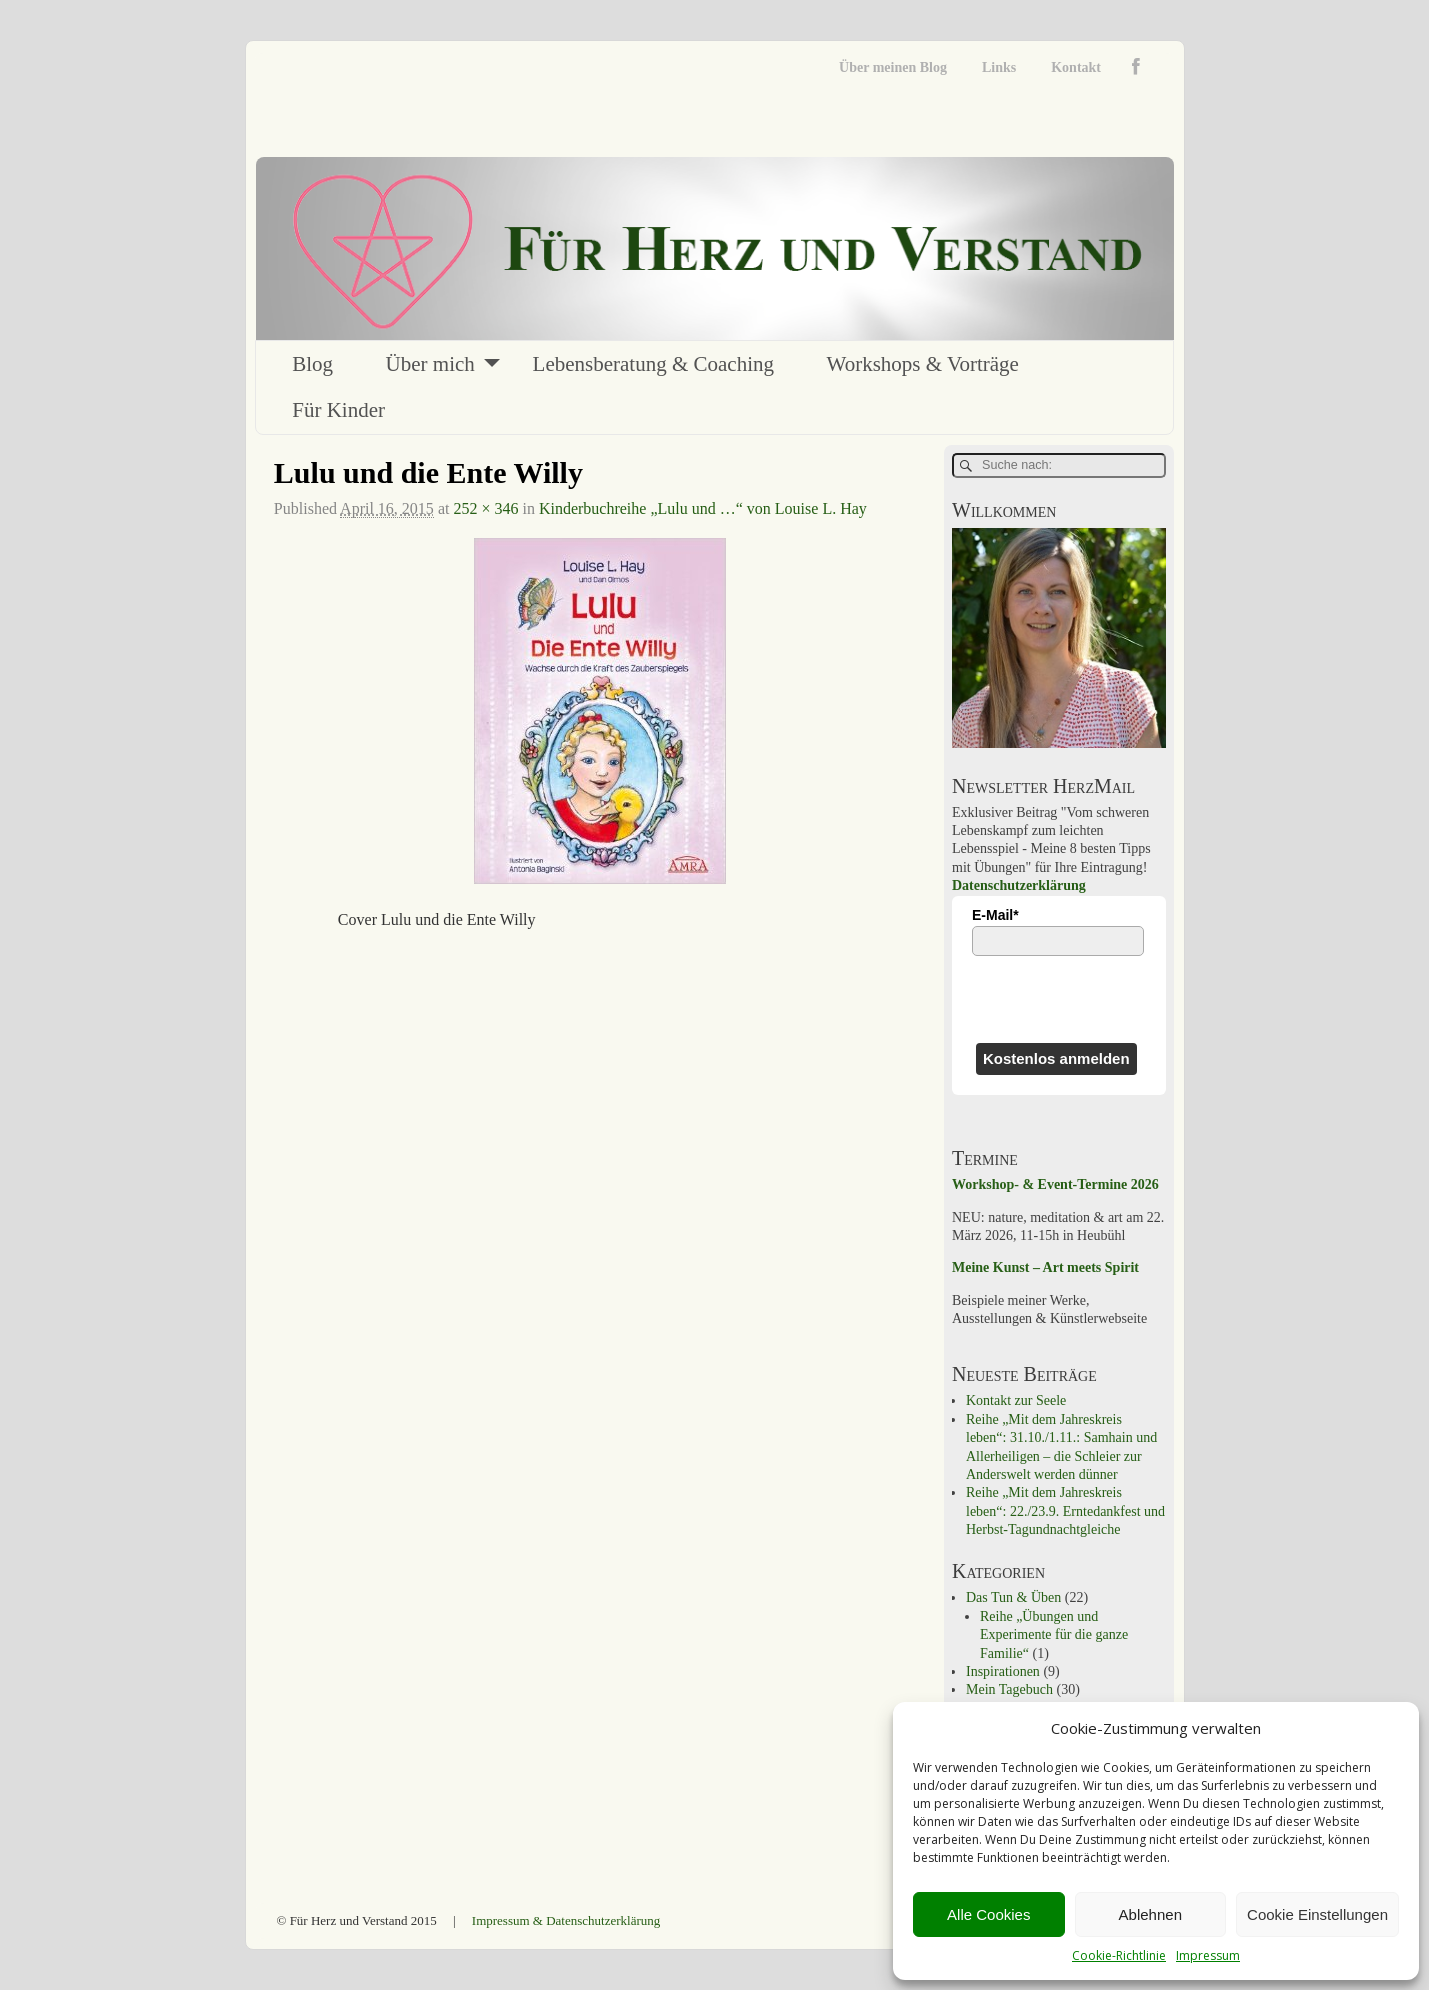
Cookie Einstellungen (1317, 1914)
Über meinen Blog (893, 67)
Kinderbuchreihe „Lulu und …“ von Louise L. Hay (703, 508)
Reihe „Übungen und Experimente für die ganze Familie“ (1054, 1635)
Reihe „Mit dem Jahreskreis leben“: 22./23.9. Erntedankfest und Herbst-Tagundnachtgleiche (1065, 1511)
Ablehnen (1150, 1914)
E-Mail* (995, 915)
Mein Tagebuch (1009, 1689)
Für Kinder (338, 410)
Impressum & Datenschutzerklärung (566, 1920)
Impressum (1208, 1955)
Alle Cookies (988, 1914)
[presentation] (1058, 999)
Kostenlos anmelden (1056, 1058)
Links (999, 67)
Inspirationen (1003, 1671)
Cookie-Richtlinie (1119, 1955)
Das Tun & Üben (1013, 1597)
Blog (312, 364)
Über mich (430, 364)
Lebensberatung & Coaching (653, 364)
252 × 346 (485, 508)
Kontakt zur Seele (1016, 1400)
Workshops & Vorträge (923, 364)
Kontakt (1076, 67)
